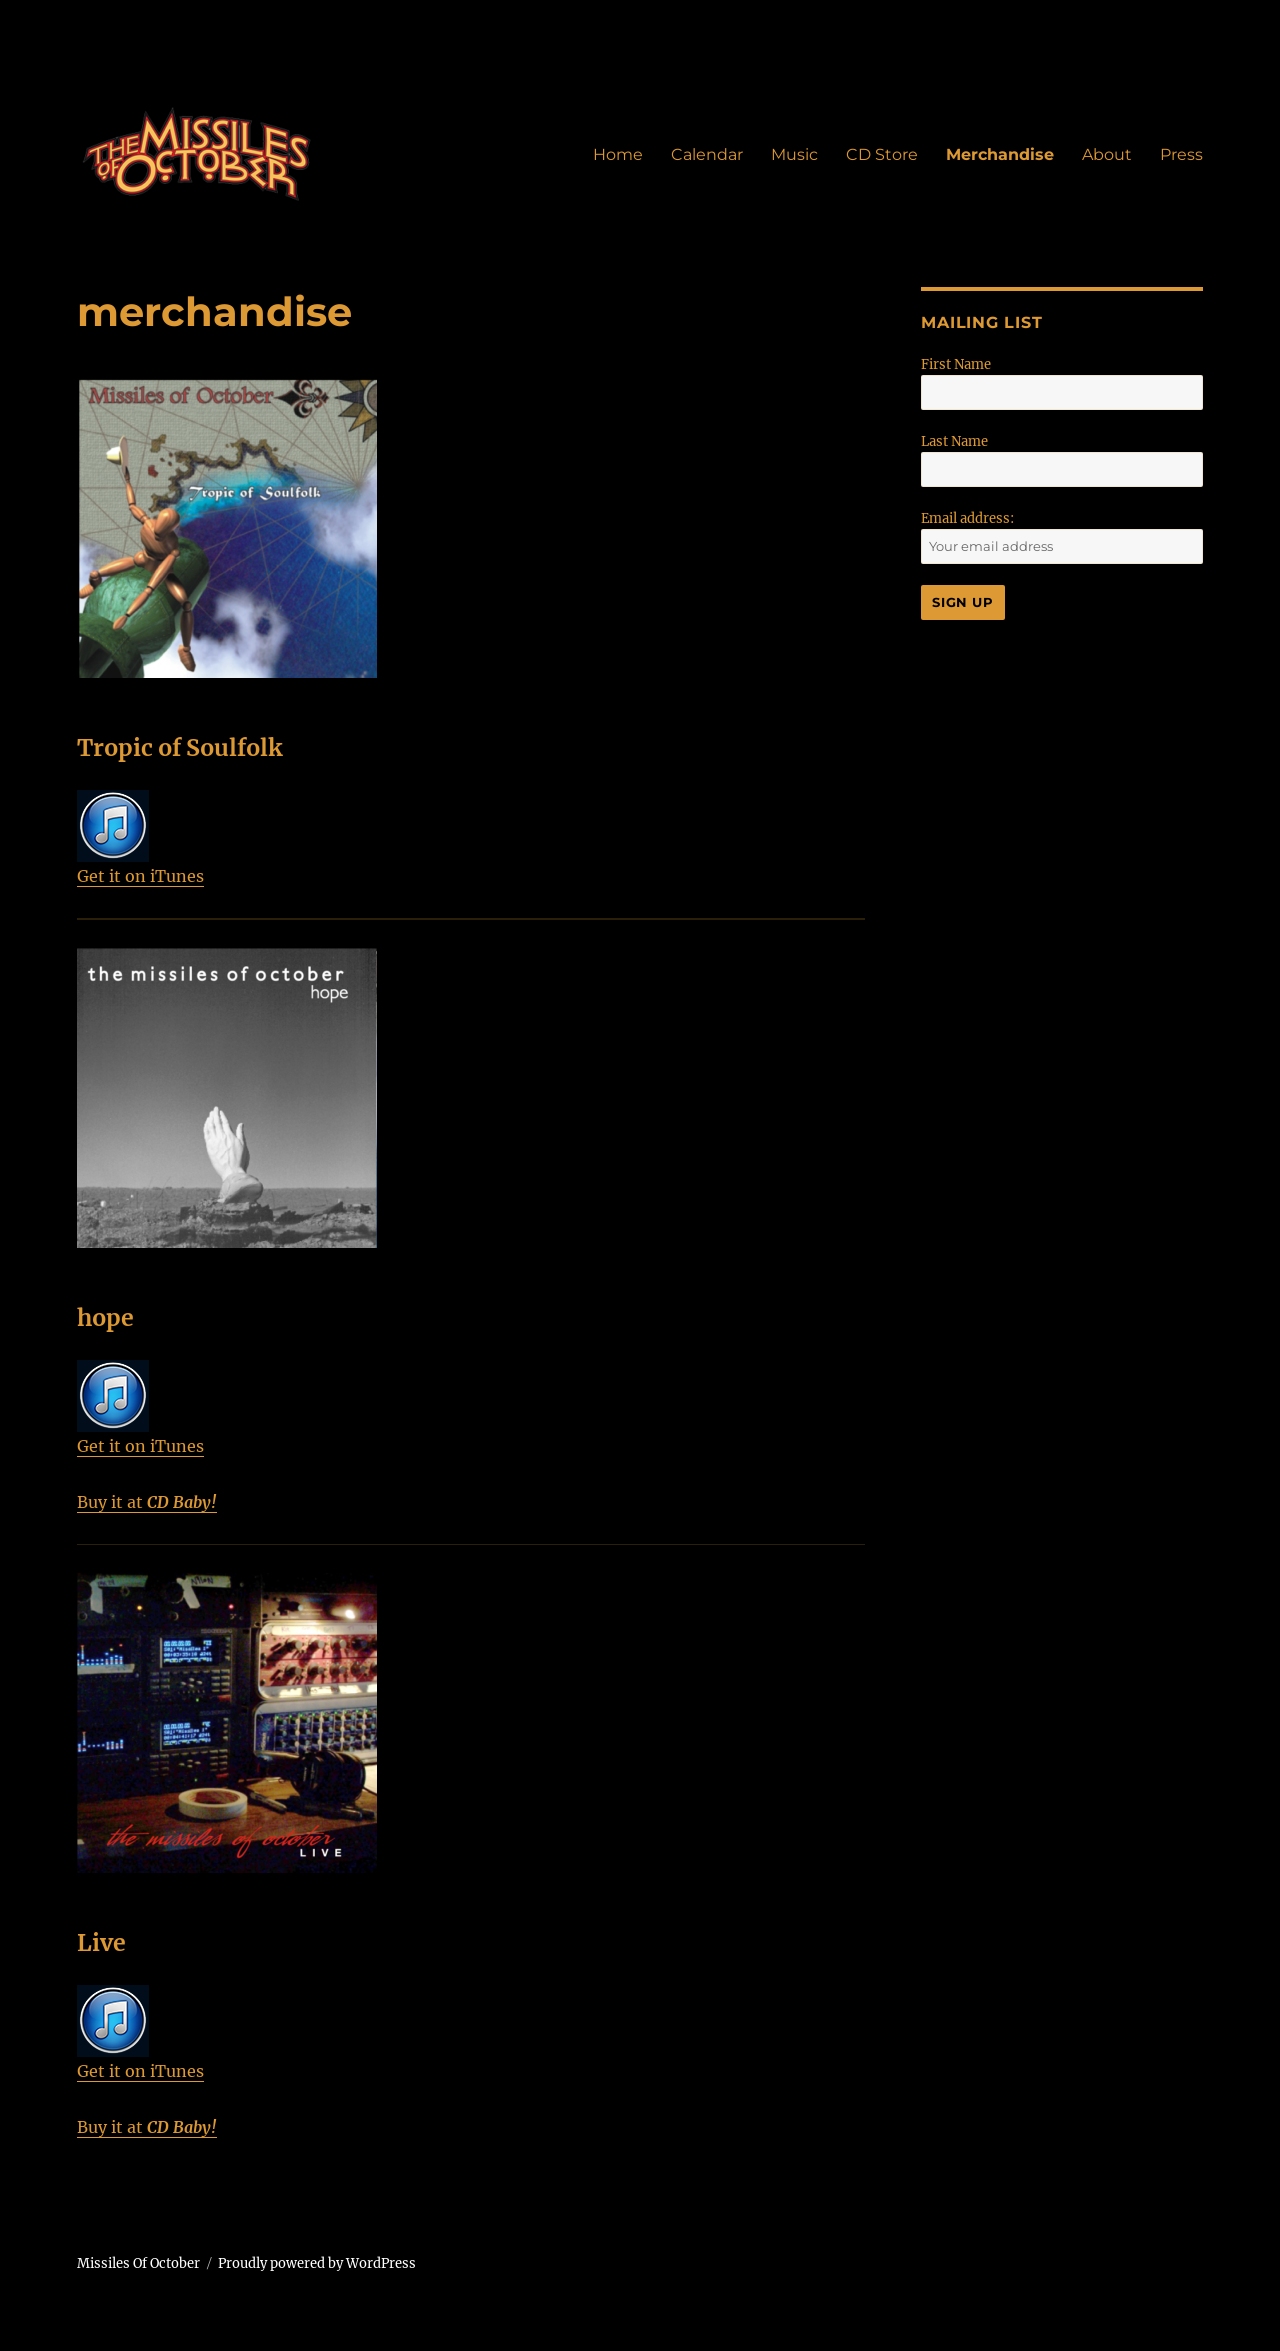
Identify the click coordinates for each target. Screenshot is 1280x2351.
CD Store (882, 154)
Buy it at (147, 1502)
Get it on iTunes (140, 838)
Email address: (967, 518)
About (1107, 154)
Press (1181, 154)
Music (794, 154)
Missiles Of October (138, 2263)
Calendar (707, 154)
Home (618, 154)
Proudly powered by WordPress (317, 2263)
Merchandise (1000, 154)
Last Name (954, 441)
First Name (956, 364)
